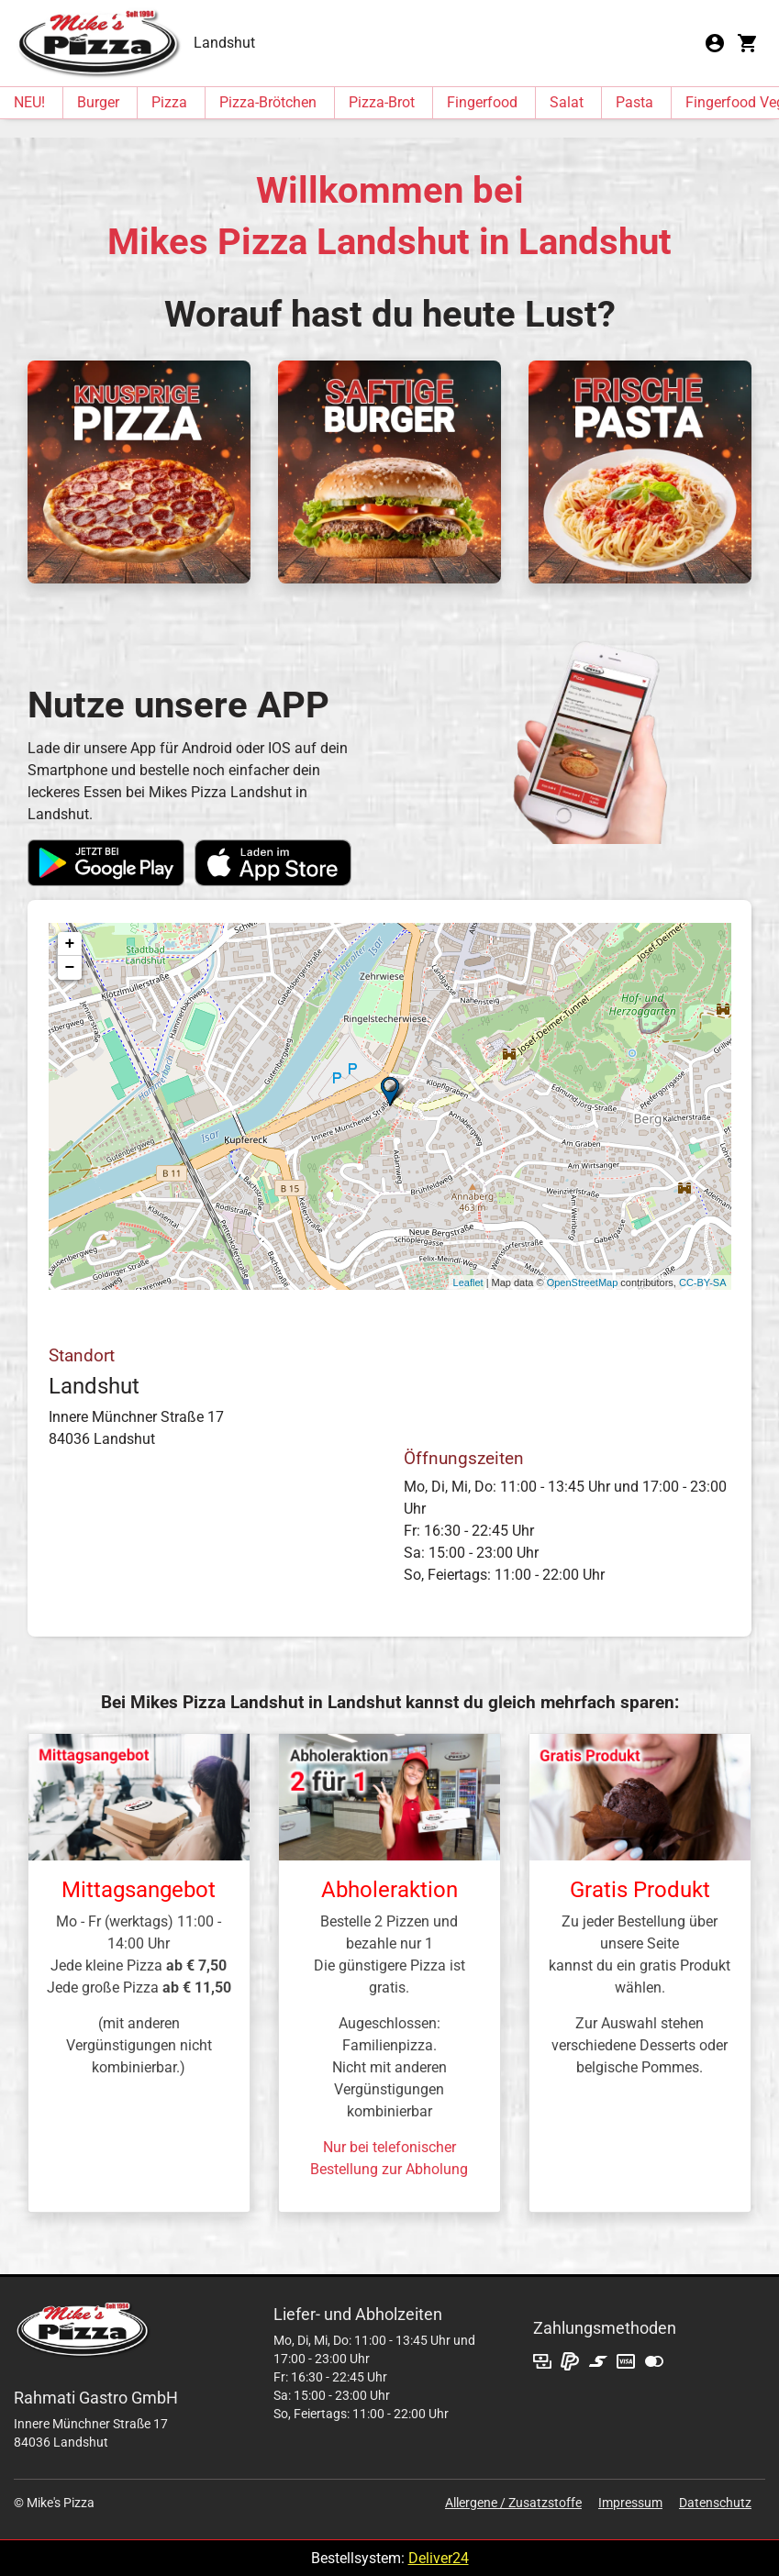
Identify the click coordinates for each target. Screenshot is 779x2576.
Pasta (634, 102)
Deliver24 (438, 2558)
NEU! (29, 102)
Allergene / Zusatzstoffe (513, 2502)
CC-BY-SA (703, 1282)
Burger (98, 102)
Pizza (169, 102)
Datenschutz (715, 2502)
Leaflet (468, 1282)
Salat (567, 102)
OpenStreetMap (582, 1282)
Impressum (630, 2502)
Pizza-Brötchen (268, 102)
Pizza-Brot (382, 102)
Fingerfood (482, 102)
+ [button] (70, 944)
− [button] (70, 968)
